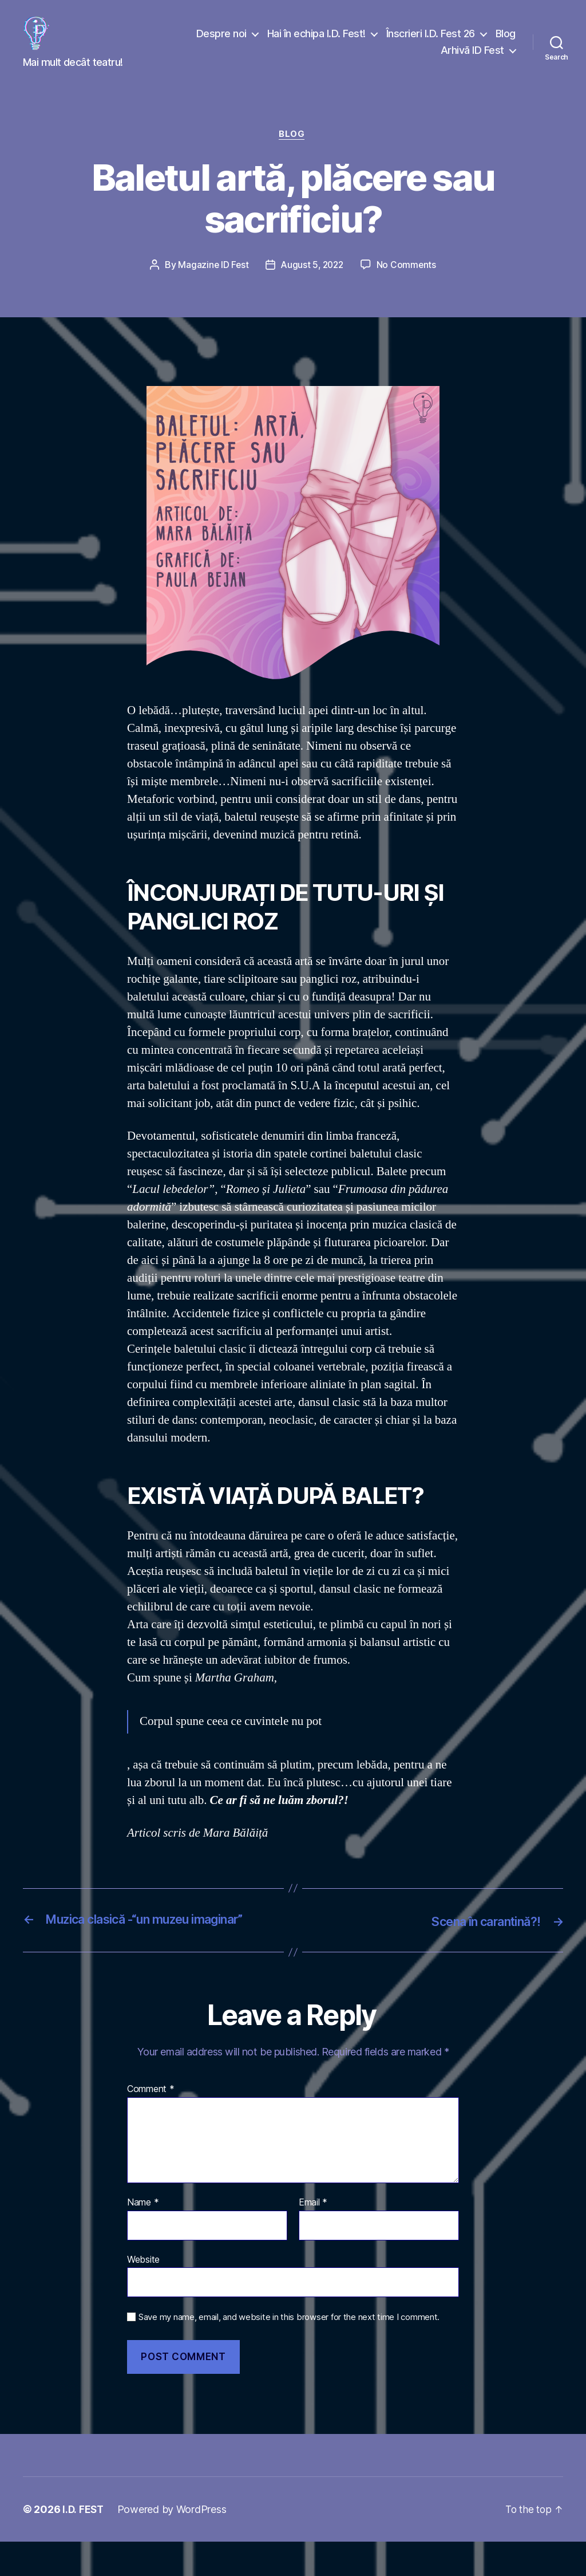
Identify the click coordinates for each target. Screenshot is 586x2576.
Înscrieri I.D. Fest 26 (430, 42)
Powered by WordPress (173, 2544)
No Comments (408, 283)
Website (143, 2293)
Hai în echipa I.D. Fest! (316, 42)
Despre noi (221, 42)
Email (313, 2237)
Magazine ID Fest (211, 283)
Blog (506, 42)
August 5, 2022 (312, 283)
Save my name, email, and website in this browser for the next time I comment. (289, 2351)
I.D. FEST (83, 2544)
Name (143, 2237)
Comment (151, 2123)
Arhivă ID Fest (472, 59)
